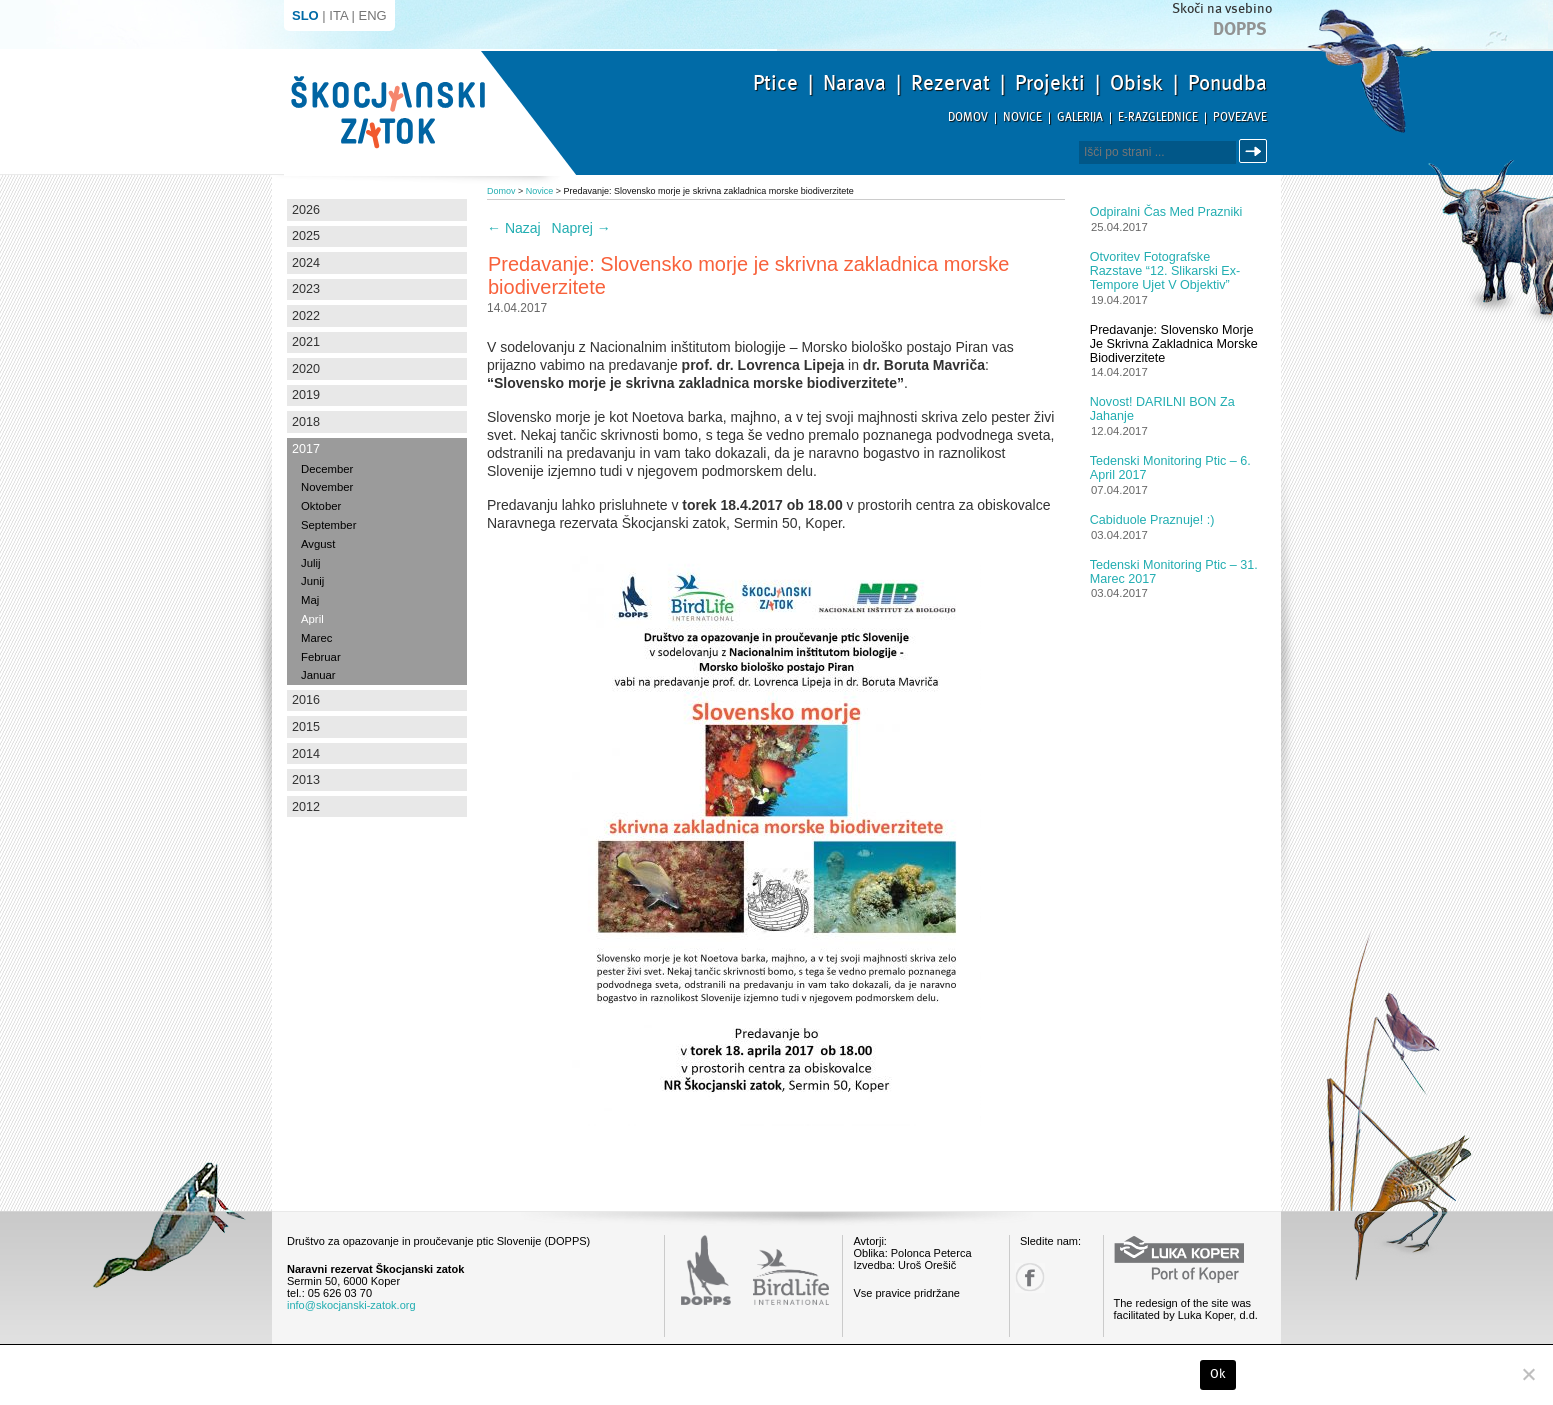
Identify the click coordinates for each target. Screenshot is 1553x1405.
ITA (338, 15)
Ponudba (1227, 83)
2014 (306, 754)
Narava (854, 83)
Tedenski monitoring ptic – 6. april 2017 (1170, 468)
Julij (311, 563)
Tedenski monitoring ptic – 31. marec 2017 (1174, 572)
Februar (321, 657)
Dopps (1240, 29)
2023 (306, 289)
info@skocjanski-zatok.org (351, 1305)
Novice (1022, 117)
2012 (306, 807)
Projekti (1050, 83)
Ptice (775, 83)
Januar (318, 675)
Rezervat (950, 83)
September (328, 525)
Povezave (1240, 117)
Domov (968, 117)
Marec (316, 638)
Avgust (318, 544)
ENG (373, 15)
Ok (1218, 1374)
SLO (305, 15)
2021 (306, 342)
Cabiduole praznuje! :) (1152, 520)
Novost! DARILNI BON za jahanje (1162, 409)
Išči (1256, 151)
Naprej (581, 228)
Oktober (321, 506)
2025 (306, 236)
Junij (312, 581)
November (327, 487)
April (312, 619)
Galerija (1080, 117)
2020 (306, 369)
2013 (306, 780)
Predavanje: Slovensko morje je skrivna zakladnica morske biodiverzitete (1174, 344)
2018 (306, 422)
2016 (306, 700)
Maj (310, 600)
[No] (1528, 1374)
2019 (306, 395)
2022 (306, 316)
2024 (306, 263)
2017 (306, 449)
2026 (306, 210)
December (327, 469)
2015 (306, 727)
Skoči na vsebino (1222, 8)
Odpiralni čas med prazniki (1166, 212)
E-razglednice (1158, 117)
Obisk (1136, 83)
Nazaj (514, 228)
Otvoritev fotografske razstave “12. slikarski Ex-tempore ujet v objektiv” (1165, 271)
